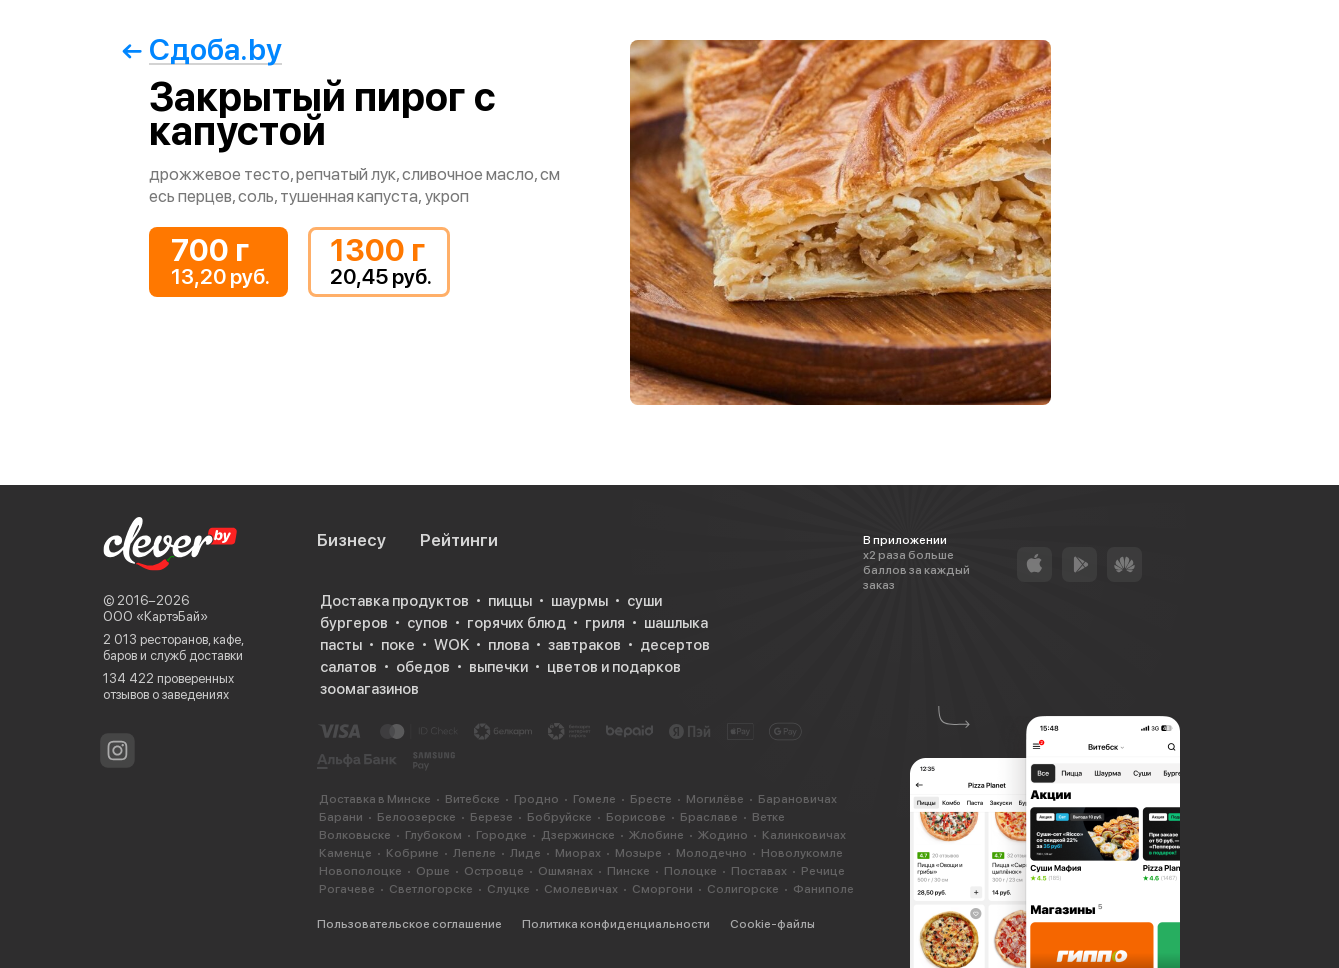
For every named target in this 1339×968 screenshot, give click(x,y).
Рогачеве (347, 889)
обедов (423, 667)
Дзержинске (578, 835)
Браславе (709, 817)
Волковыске (355, 835)
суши (644, 601)
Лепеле (474, 853)
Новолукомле (802, 853)
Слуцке (508, 889)
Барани (341, 817)
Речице (823, 871)
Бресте (651, 799)
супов (427, 623)
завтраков (584, 645)
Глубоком (433, 835)
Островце (494, 871)
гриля (605, 623)
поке (398, 645)
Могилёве (715, 799)
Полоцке (690, 871)
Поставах (759, 871)
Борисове (636, 817)
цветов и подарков (614, 667)
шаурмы (579, 601)
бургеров (354, 623)
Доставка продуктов (394, 601)
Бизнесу (351, 540)
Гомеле (594, 799)
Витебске (472, 799)
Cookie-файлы (772, 924)
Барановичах (797, 799)
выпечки (498, 667)
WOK (451, 645)
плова (508, 645)
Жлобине (656, 835)
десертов (675, 645)
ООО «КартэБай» (155, 616)
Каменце (345, 853)
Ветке (768, 817)
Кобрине (412, 853)
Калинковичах (804, 835)
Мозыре (638, 853)
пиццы (510, 601)
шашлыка (676, 623)
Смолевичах (581, 889)
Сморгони (662, 889)
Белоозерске (416, 817)
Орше (433, 871)
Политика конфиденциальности (616, 924)
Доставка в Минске (375, 799)
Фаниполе (823, 889)
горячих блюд (516, 623)
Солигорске (743, 889)
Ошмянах (565, 871)
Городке (501, 835)
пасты (341, 645)
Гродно (536, 799)
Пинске (628, 871)
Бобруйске (559, 817)
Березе (491, 817)
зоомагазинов (369, 689)
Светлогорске (431, 889)
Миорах (578, 853)
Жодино (723, 835)
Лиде (525, 853)
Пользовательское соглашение (409, 924)
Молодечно (711, 853)
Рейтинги (459, 540)
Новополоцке (360, 871)
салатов (348, 667)
